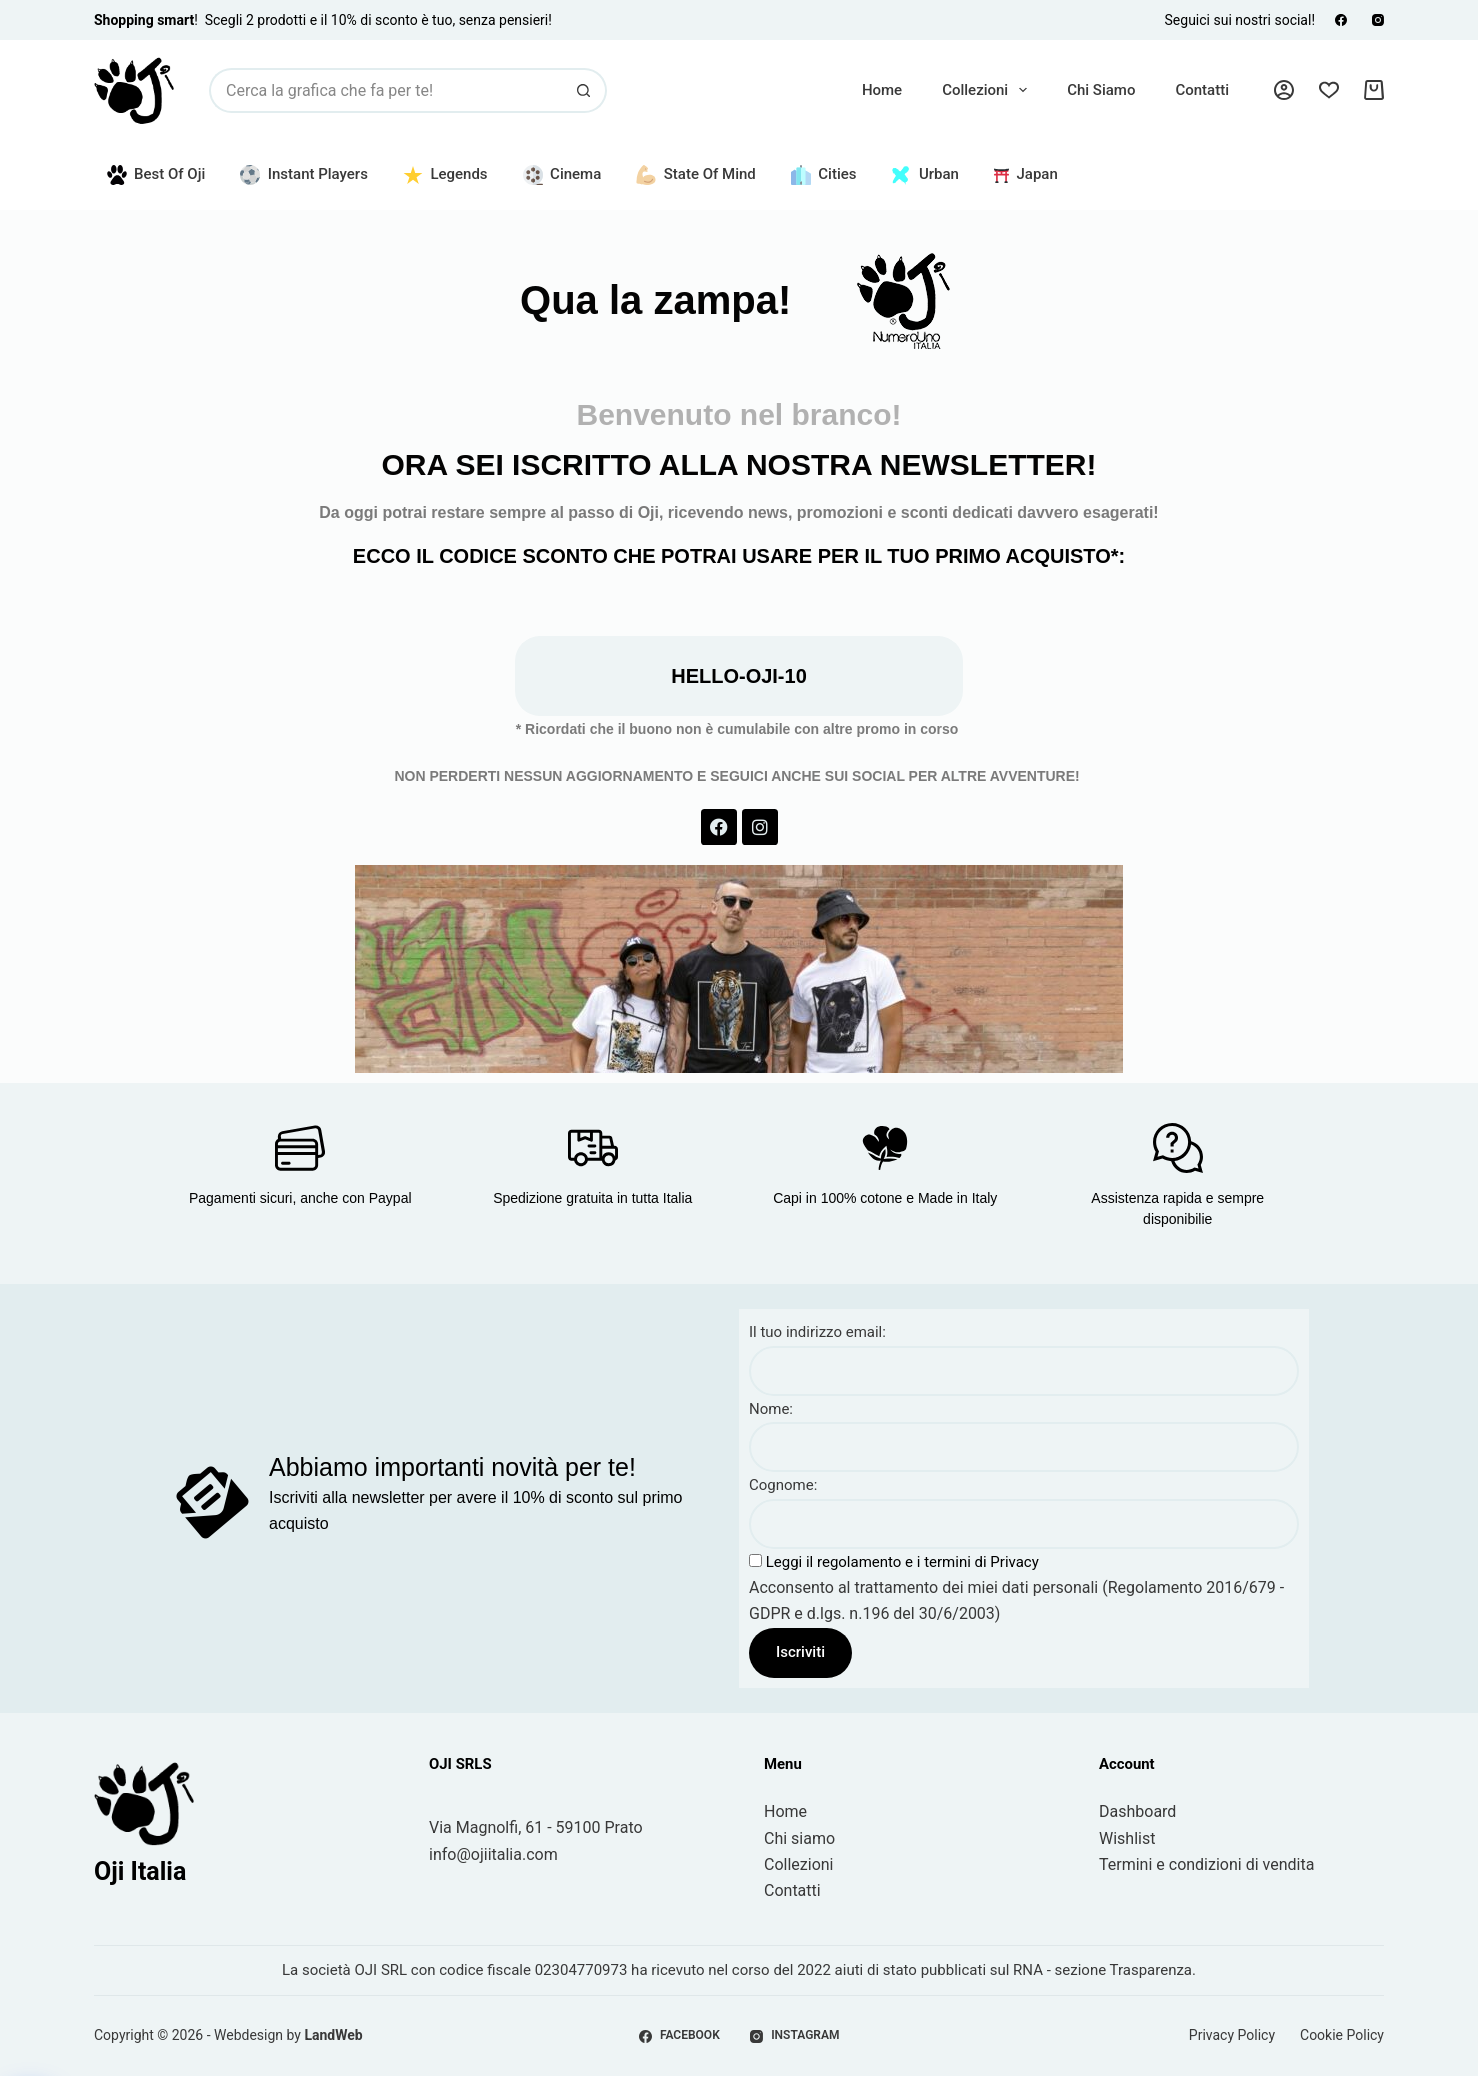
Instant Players (304, 175)
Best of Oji (156, 175)
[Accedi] (1284, 90)
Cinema (562, 175)
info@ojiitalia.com (493, 1854)
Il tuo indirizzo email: (817, 1332)
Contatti (1202, 90)
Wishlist (1127, 1838)
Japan (1026, 174)
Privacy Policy (1232, 2035)
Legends (445, 175)
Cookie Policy (1342, 2035)
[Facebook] (1341, 20)
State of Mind (696, 175)
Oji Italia (140, 1871)
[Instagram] (1378, 20)
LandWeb (333, 2035)
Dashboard (1137, 1811)
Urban (924, 175)
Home (882, 90)
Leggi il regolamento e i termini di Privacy (900, 1562)
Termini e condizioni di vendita (1206, 1864)
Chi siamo (1101, 90)
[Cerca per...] (385, 90)
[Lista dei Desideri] (1329, 90)
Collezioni (988, 90)
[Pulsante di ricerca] (584, 90)
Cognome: (783, 1485)
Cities (824, 175)
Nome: (771, 1409)
